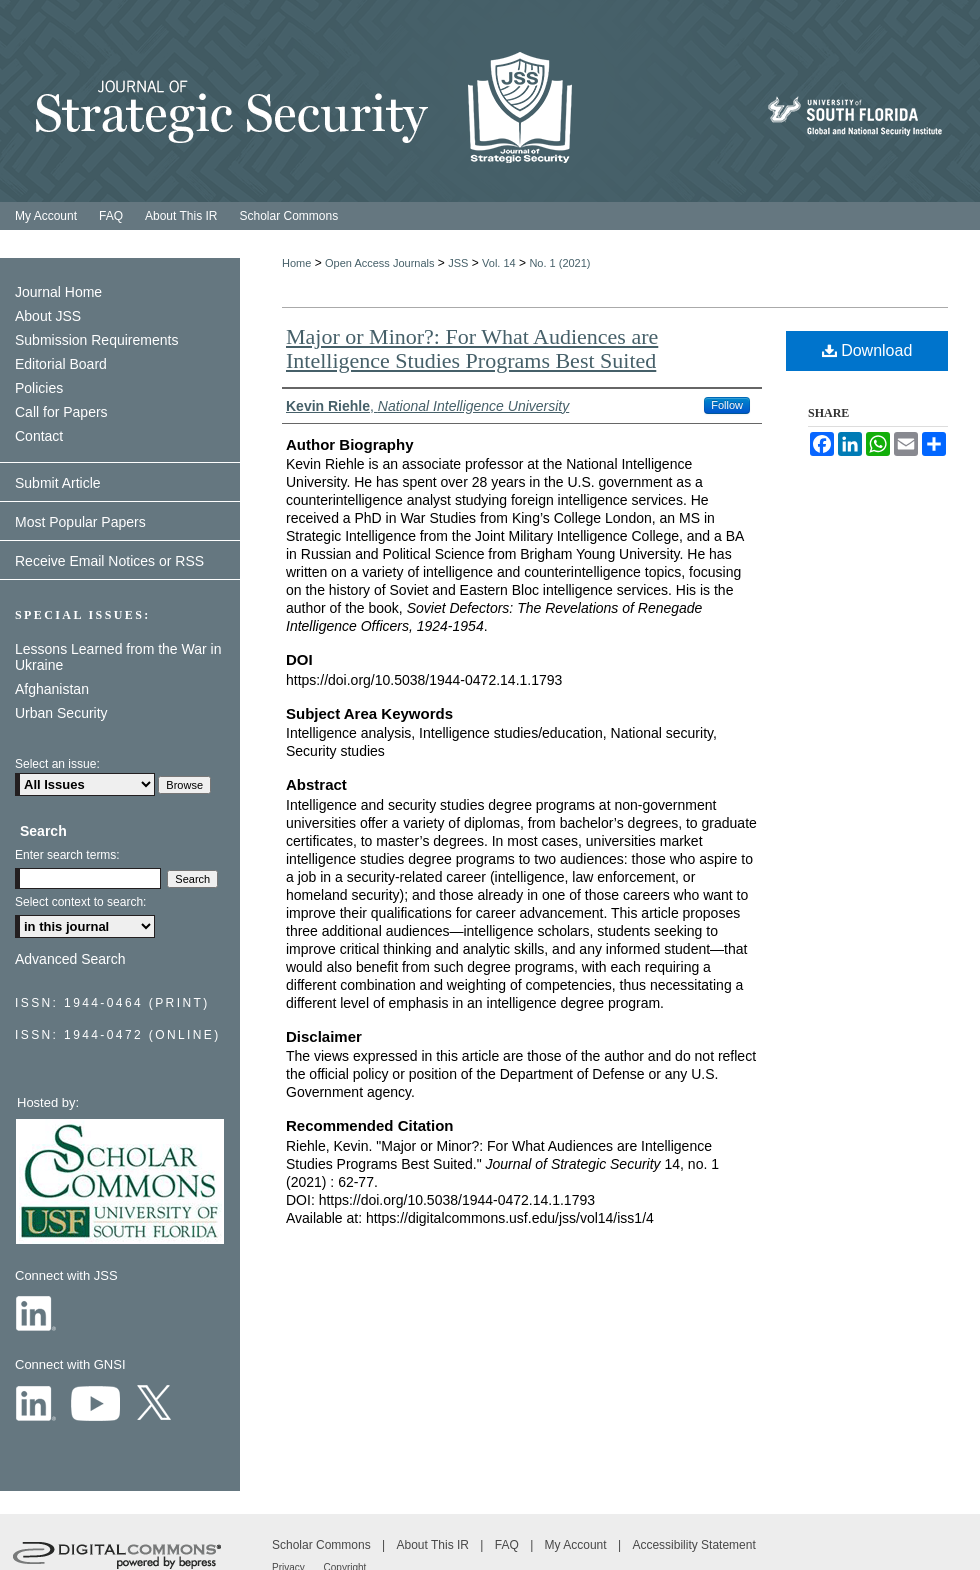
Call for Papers (61, 412)
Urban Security (61, 713)
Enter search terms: (67, 855)
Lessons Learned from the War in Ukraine (118, 657)
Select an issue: (57, 764)
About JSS (48, 316)
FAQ (508, 1545)
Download (867, 350)
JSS (458, 263)
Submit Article (58, 483)
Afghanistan (52, 689)
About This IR (435, 1545)
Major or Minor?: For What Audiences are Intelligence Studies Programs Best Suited (472, 348)
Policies (39, 388)
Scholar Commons (323, 1545)
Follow (727, 405)
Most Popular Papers (80, 522)
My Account (577, 1545)
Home (296, 263)
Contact (39, 436)
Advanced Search (70, 959)
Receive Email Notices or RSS (109, 561)
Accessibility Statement (693, 1545)
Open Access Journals (379, 263)
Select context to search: (80, 902)
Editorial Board (61, 364)
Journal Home (58, 292)
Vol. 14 (499, 263)
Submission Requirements (96, 340)
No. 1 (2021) (559, 263)
